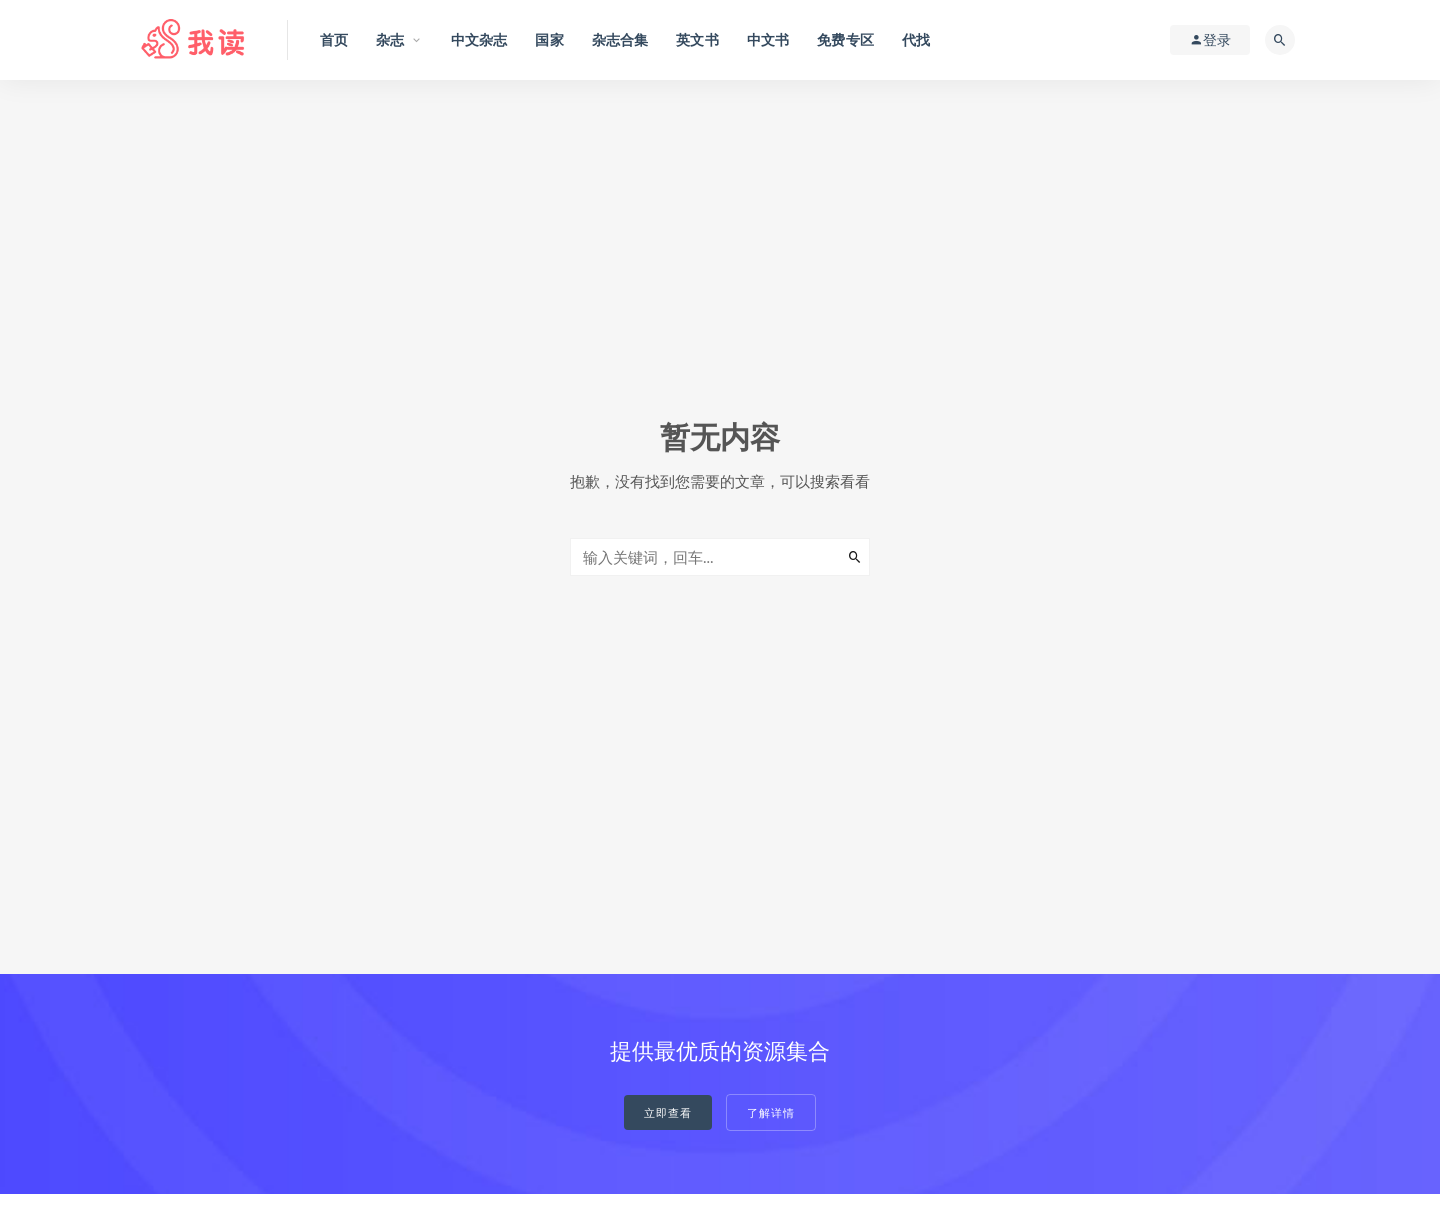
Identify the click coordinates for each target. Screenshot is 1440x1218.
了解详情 (771, 1112)
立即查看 (668, 1112)
